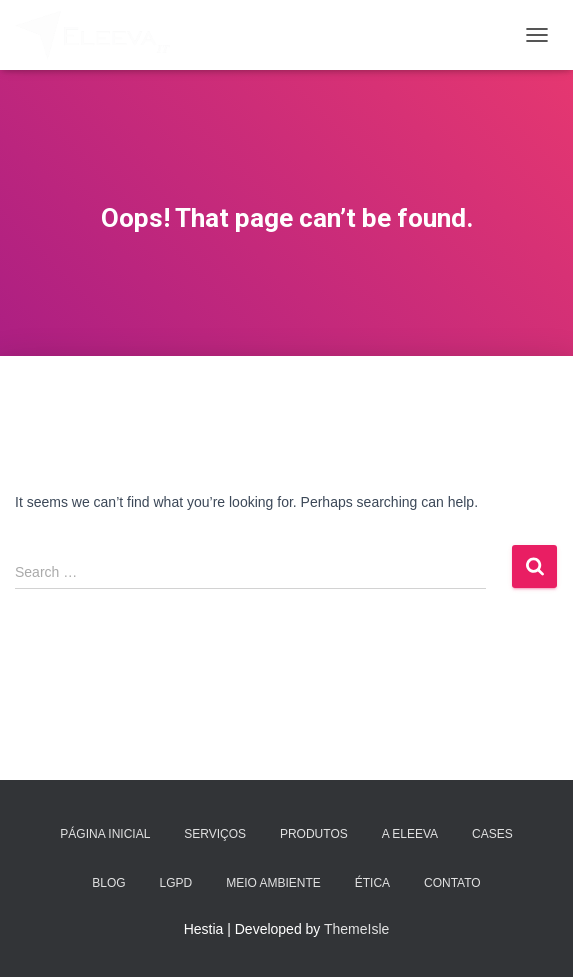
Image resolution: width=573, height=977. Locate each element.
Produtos (314, 834)
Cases (492, 834)
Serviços (215, 834)
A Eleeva (410, 834)
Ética (372, 883)
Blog (108, 883)
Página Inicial (105, 834)
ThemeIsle (356, 929)
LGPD (176, 883)
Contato (452, 883)
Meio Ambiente (273, 883)
